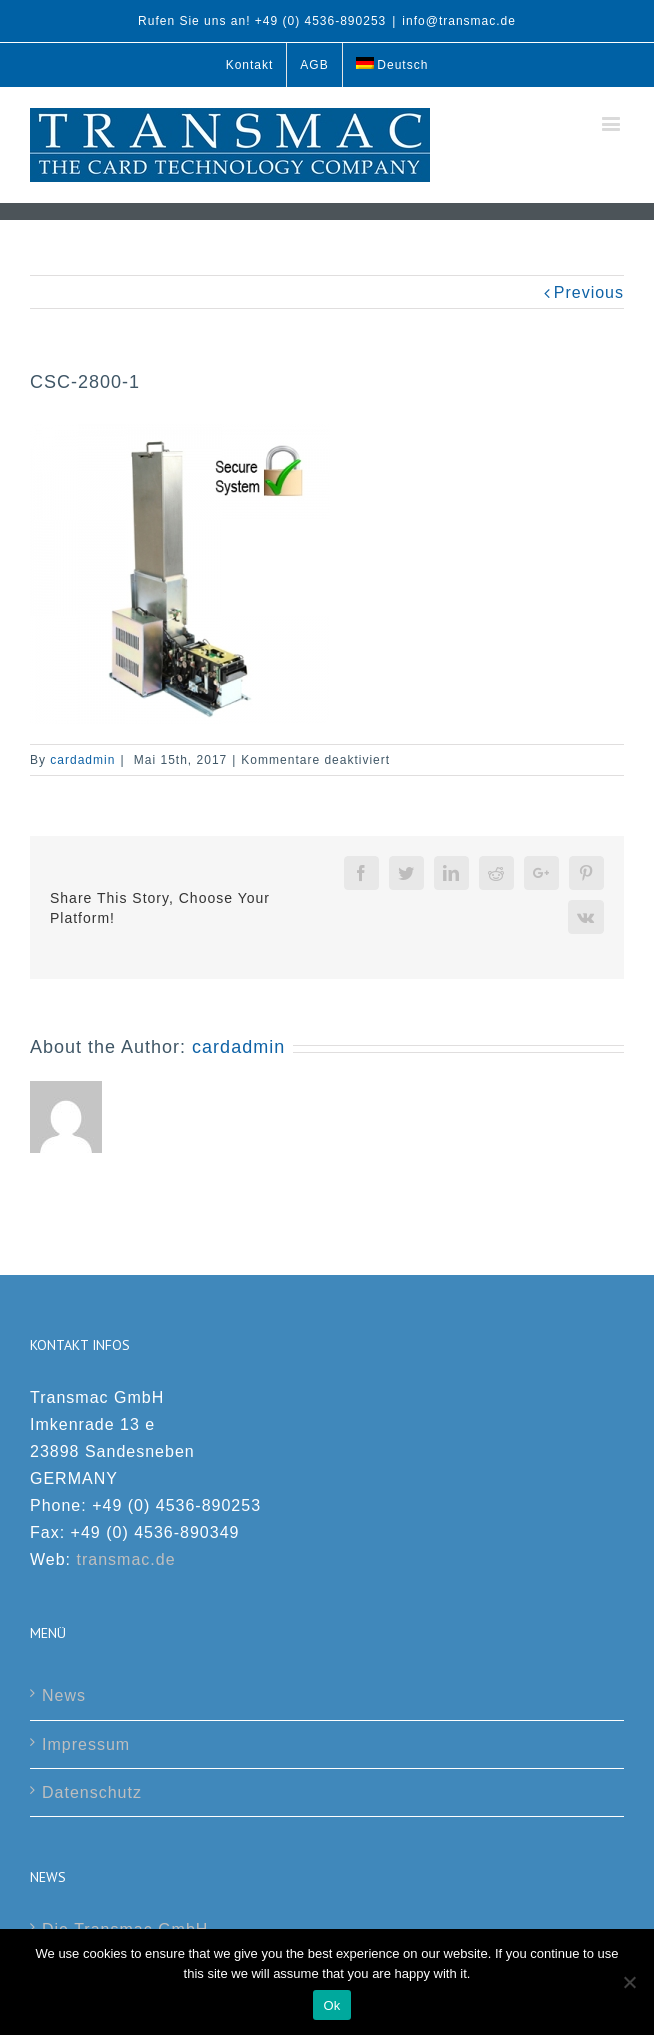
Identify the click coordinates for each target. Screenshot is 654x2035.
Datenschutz (92, 1792)
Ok (331, 2005)
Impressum (86, 1744)
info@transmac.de (459, 21)
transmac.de (126, 1559)
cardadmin (82, 760)
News (64, 1695)
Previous (589, 292)
